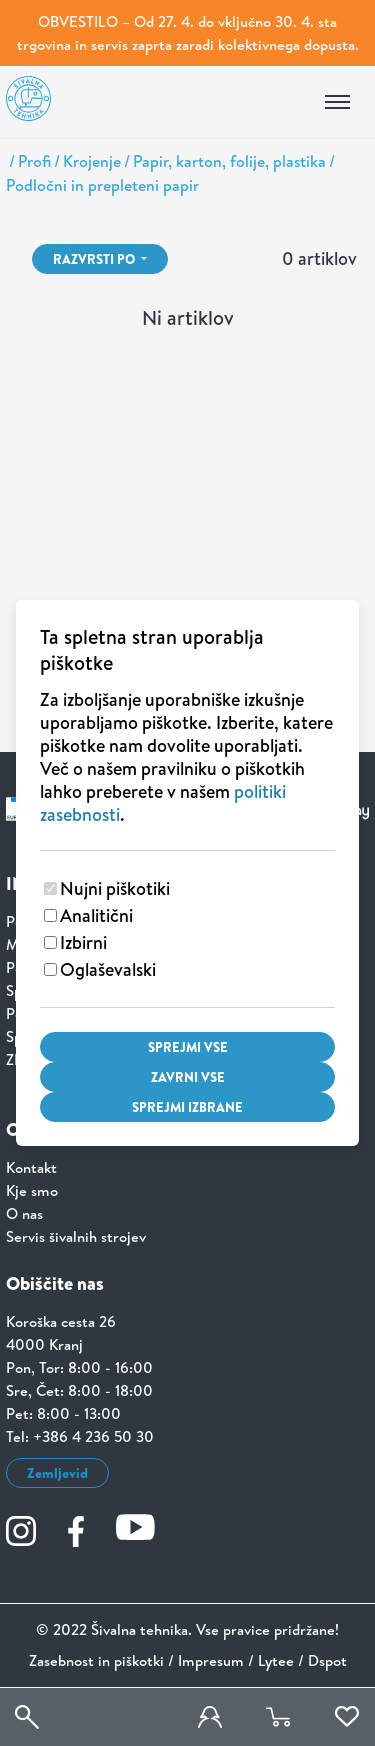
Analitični (96, 915)
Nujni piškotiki (115, 888)
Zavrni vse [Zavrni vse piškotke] (188, 1077)
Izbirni (83, 942)
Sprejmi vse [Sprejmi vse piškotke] (188, 1047)
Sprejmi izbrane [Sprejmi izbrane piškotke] (187, 1107)
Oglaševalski (108, 969)
